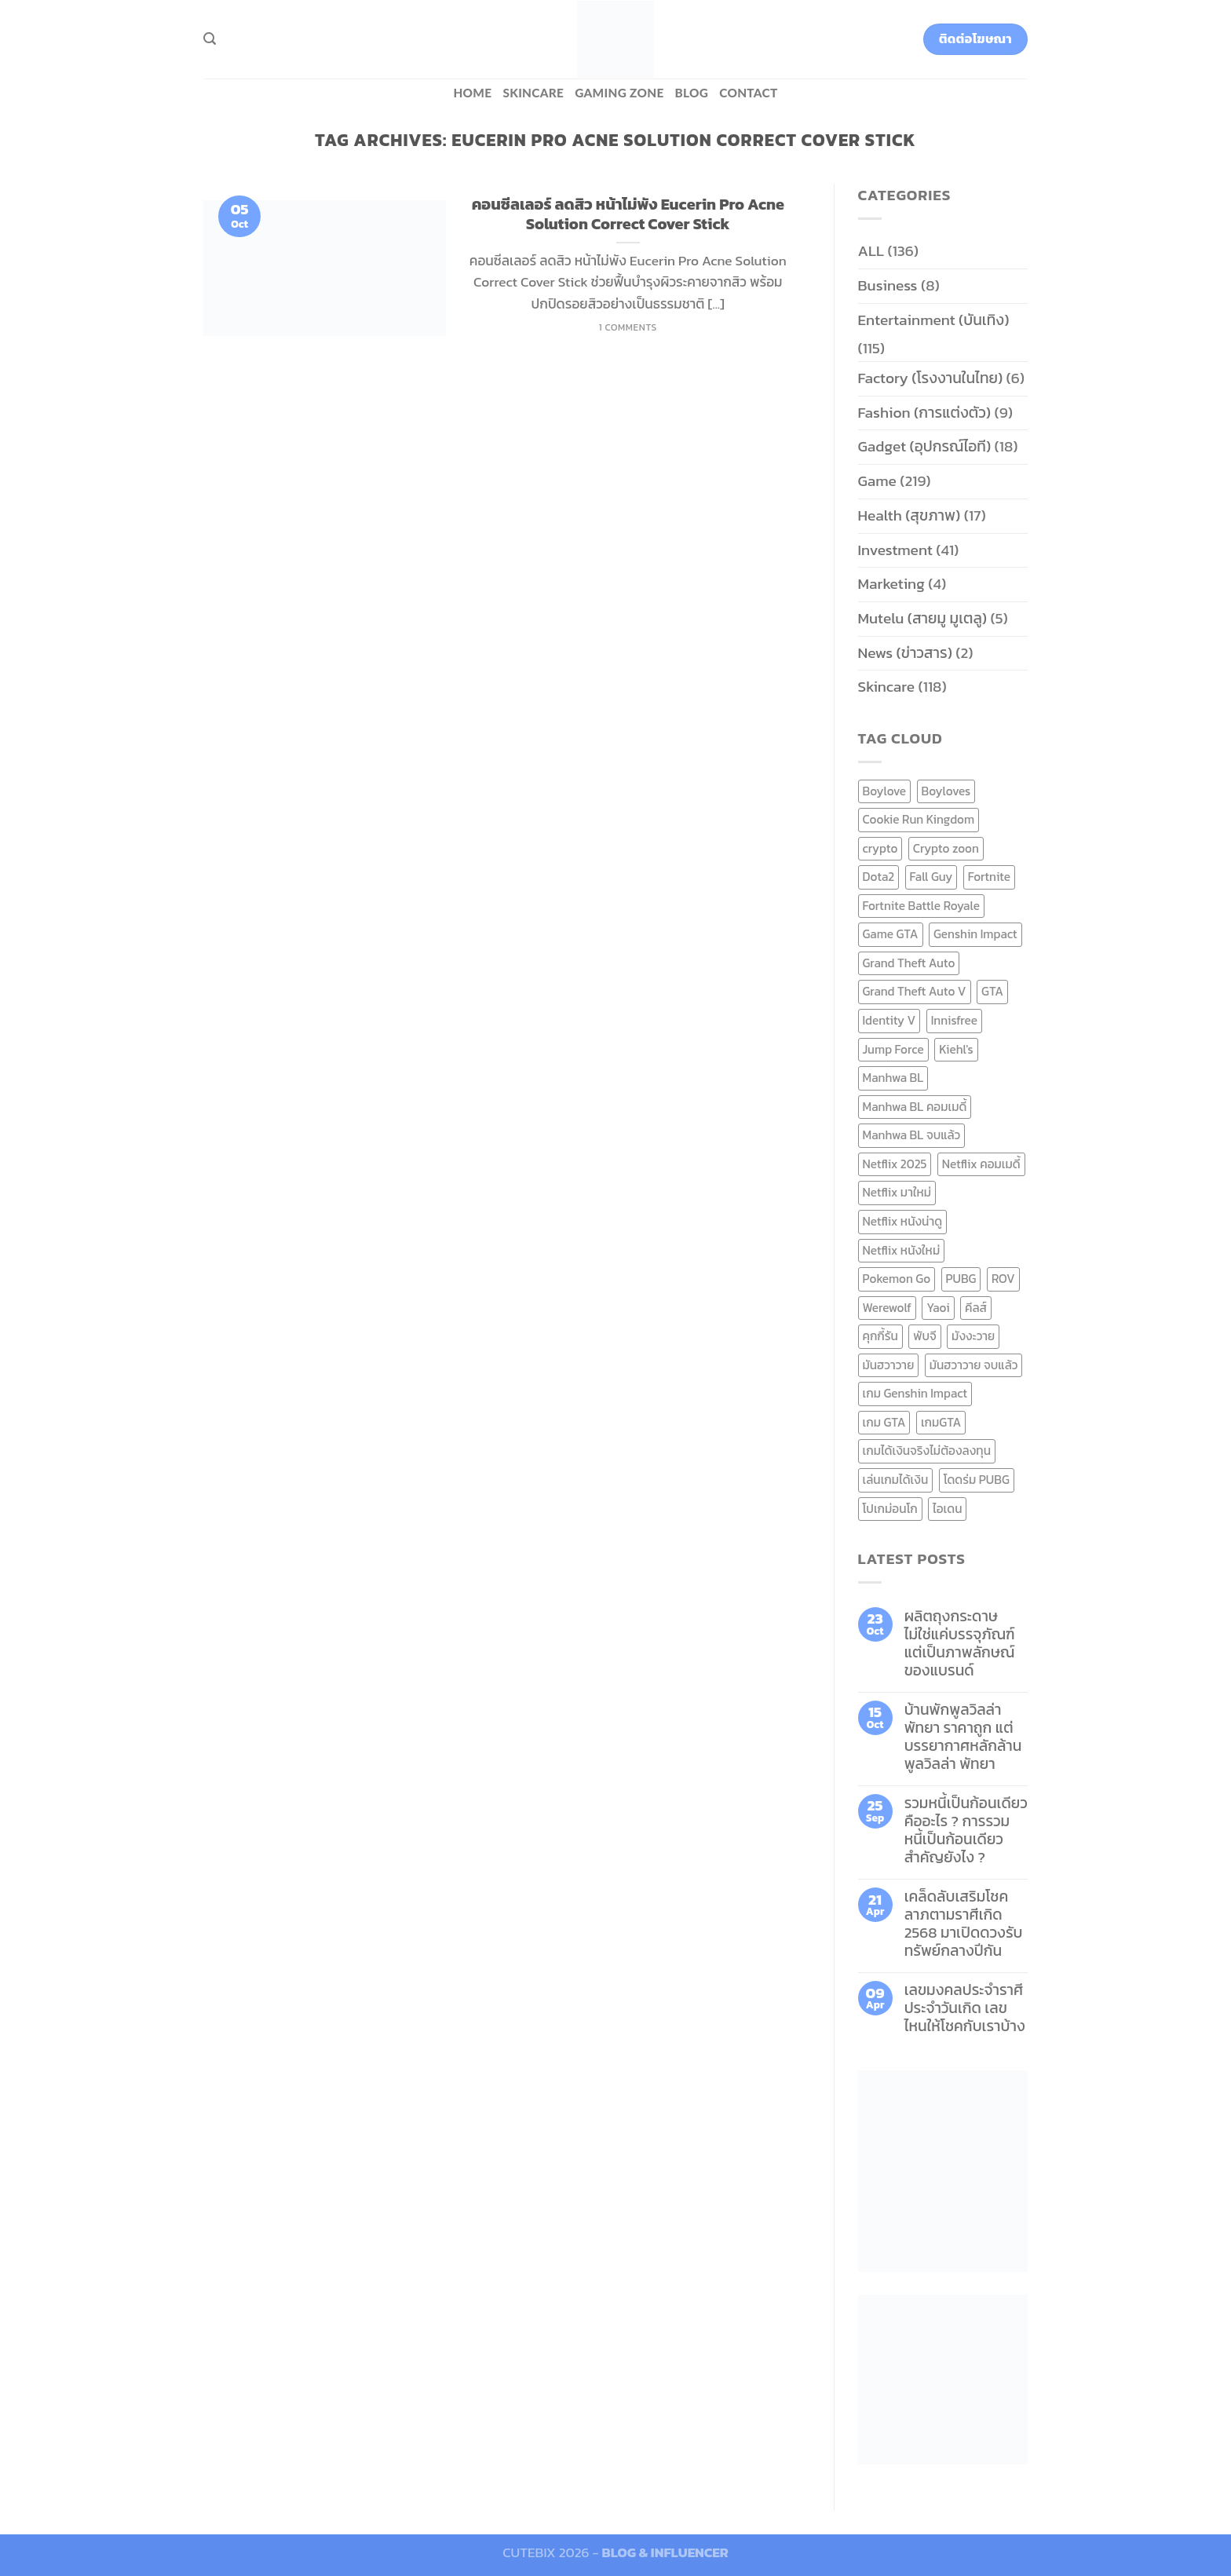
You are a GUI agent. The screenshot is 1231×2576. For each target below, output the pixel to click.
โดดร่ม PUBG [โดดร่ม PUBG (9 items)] (977, 1480)
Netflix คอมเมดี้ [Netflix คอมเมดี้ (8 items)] (981, 1164)
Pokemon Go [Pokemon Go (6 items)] (897, 1279)
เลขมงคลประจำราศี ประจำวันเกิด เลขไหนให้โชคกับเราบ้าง (964, 2008)
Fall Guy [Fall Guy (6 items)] (931, 877)
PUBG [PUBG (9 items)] (961, 1279)
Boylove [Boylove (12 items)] (885, 791)
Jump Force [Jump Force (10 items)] (893, 1049)
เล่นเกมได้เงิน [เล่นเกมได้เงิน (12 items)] (896, 1480)
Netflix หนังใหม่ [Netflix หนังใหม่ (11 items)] (902, 1250)
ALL (871, 250)
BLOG (692, 93)
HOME (472, 93)
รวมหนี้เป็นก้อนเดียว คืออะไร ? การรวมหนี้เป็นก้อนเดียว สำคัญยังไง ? (966, 1830)
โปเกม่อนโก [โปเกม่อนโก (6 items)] (890, 1509)
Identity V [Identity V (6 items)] (889, 1020)
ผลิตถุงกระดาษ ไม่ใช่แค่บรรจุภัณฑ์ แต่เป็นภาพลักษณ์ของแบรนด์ (959, 1643)
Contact (748, 93)
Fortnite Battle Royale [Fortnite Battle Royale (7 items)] (922, 906)
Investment (895, 550)
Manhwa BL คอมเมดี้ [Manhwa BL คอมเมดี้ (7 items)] (915, 1107)
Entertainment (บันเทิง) (934, 320)
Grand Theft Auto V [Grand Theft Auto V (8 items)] (914, 991)
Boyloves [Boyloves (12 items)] (946, 791)
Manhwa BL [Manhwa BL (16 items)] (893, 1078)
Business (888, 285)
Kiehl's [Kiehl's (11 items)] (956, 1049)
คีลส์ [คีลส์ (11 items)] (976, 1308)
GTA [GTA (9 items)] (992, 991)
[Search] (209, 39)
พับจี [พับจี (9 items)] (924, 1336)
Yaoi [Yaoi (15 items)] (937, 1308)
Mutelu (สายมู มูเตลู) (923, 618)
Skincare (533, 93)
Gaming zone (619, 93)
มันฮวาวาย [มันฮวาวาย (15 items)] (889, 1365)
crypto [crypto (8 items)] (880, 848)
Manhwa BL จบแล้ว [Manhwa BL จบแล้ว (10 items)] (912, 1135)
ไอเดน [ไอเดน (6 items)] (947, 1509)
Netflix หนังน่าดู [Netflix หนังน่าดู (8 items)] (903, 1221)
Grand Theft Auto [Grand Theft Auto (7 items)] (909, 963)
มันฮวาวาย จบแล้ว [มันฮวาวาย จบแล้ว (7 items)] (974, 1365)
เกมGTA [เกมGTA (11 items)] (941, 1422)
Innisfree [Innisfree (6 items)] (954, 1020)
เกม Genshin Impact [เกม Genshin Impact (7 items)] (915, 1393)
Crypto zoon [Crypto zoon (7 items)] (946, 848)
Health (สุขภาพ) (909, 515)
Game (877, 481)
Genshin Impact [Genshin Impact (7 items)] (975, 934)
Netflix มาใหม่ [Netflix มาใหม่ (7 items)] (897, 1192)
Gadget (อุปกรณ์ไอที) (925, 446)
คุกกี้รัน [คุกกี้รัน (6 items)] (880, 1336)
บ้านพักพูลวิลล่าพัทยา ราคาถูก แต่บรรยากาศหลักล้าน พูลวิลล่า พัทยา (963, 1737)
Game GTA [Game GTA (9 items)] (891, 934)
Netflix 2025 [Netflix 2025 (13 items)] (895, 1164)
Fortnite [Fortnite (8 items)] (989, 877)
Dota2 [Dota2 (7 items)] (879, 877)
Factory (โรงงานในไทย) (930, 378)
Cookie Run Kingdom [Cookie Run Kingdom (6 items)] (919, 819)
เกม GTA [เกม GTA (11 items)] (884, 1422)
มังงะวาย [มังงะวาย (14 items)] (973, 1336)
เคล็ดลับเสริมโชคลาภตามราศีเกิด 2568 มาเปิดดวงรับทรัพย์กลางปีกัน (963, 1923)
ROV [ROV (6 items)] (1003, 1279)
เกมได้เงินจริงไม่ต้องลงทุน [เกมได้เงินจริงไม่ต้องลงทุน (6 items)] (927, 1450)
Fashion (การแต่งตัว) (925, 412)
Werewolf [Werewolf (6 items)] (887, 1308)
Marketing (891, 583)
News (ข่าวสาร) (905, 652)
